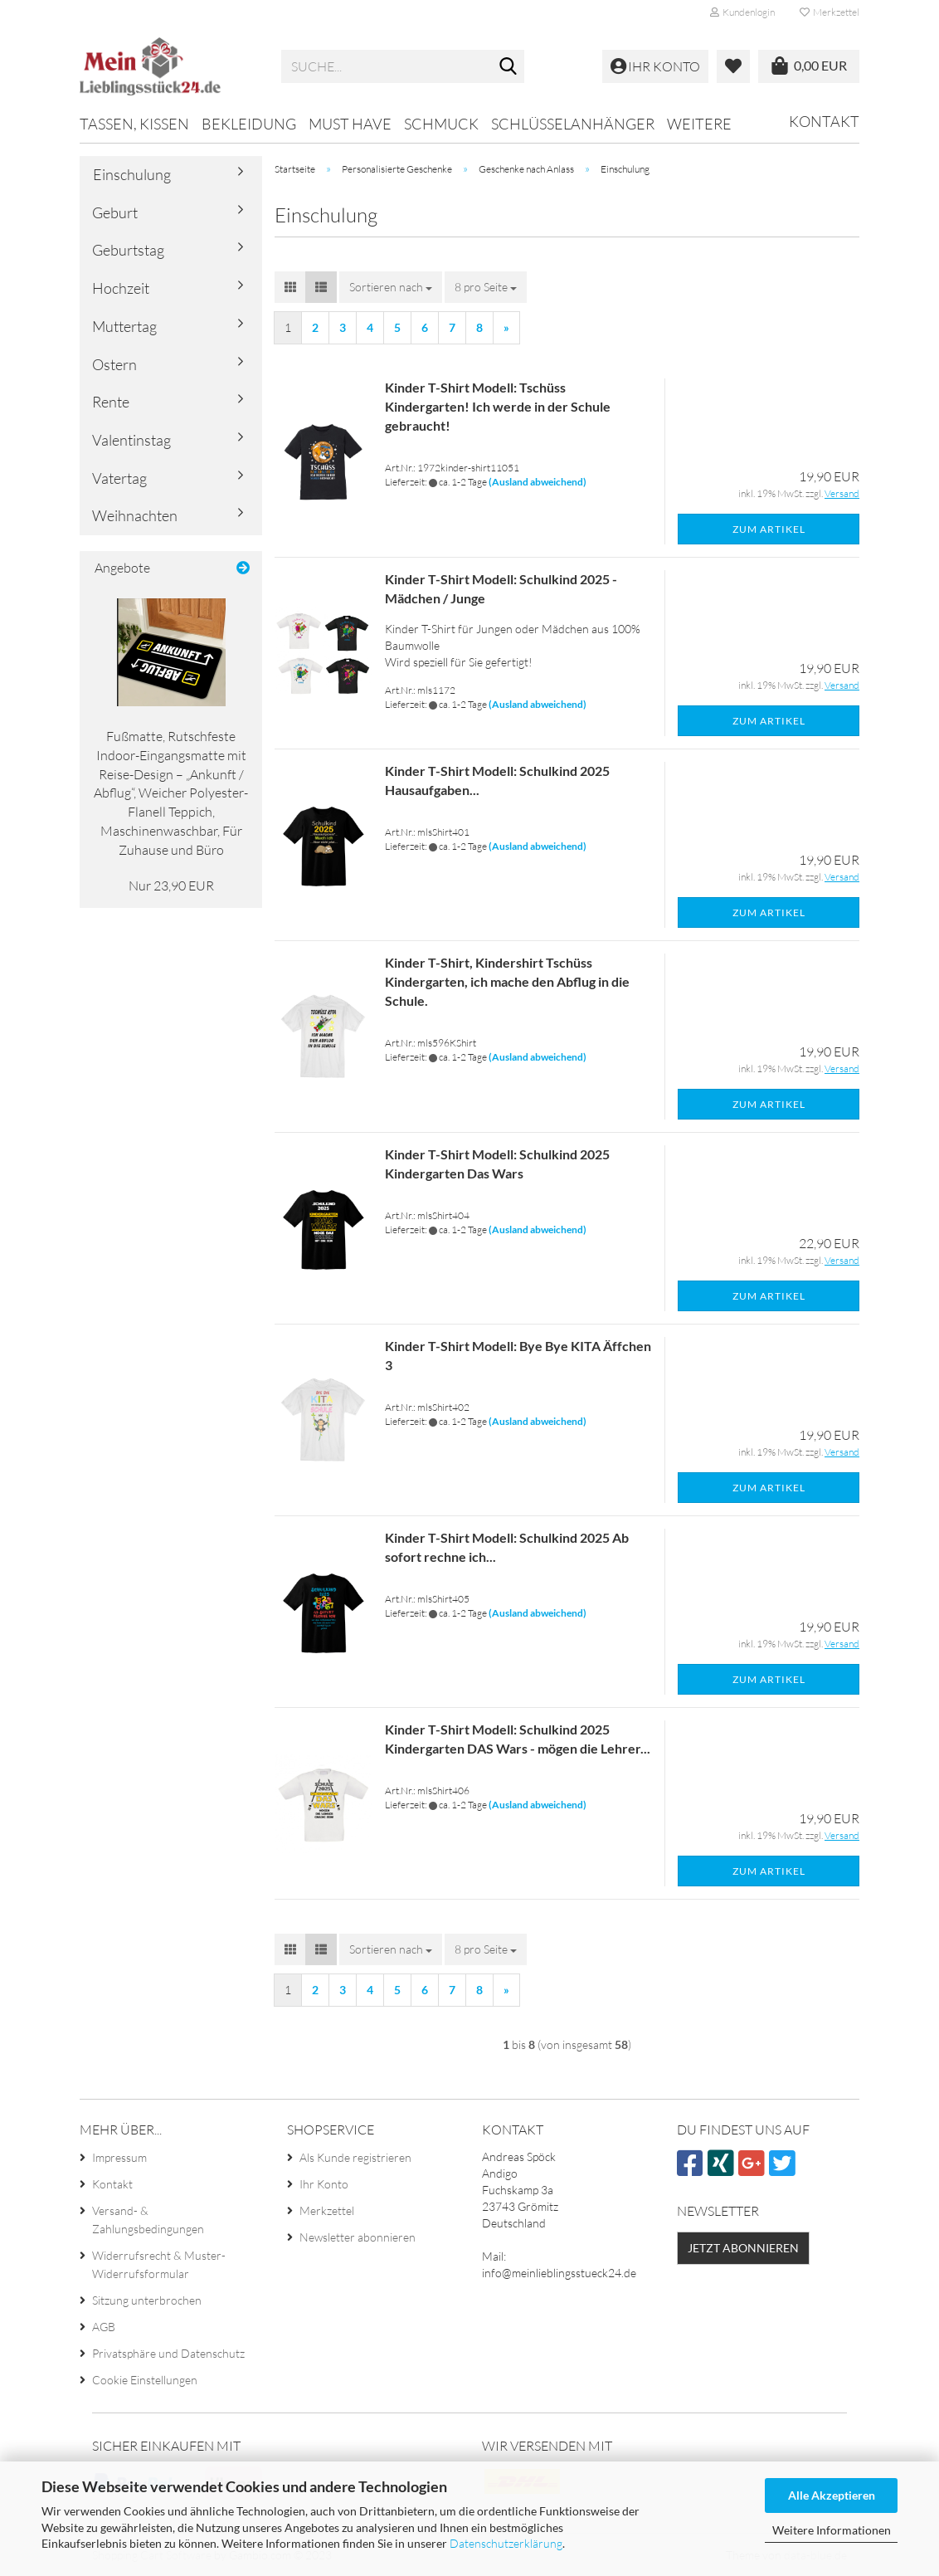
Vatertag (119, 478)
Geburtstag (128, 250)
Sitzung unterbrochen (147, 2300)
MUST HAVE (350, 124)
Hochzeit (120, 288)
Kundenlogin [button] (742, 12)
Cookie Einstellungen (144, 2380)
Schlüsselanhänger (572, 124)
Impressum (119, 2157)
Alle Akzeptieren (831, 2495)
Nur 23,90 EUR (171, 885)
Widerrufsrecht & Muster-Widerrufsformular (159, 2264)
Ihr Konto (323, 2184)
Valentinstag (131, 440)
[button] (290, 287)
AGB (103, 2327)
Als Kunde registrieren (355, 2157)
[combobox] (390, 287)
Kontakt (824, 121)
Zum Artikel (768, 529)
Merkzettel (829, 12)
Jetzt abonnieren (743, 2248)
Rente (110, 402)
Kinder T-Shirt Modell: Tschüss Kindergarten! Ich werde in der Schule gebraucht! (498, 406)
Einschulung (132, 174)
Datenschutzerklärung (506, 2543)
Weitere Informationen (831, 2530)
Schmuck (441, 124)
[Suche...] (508, 67)
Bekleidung (249, 124)
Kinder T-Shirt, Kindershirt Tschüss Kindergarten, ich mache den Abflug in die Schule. (507, 981)
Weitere (699, 124)
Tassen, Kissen (134, 124)
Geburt (115, 212)
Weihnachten (135, 515)
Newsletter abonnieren (357, 2237)
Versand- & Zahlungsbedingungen (148, 2219)
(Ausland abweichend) (537, 482)
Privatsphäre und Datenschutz (168, 2353)
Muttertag (124, 326)
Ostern (114, 364)
